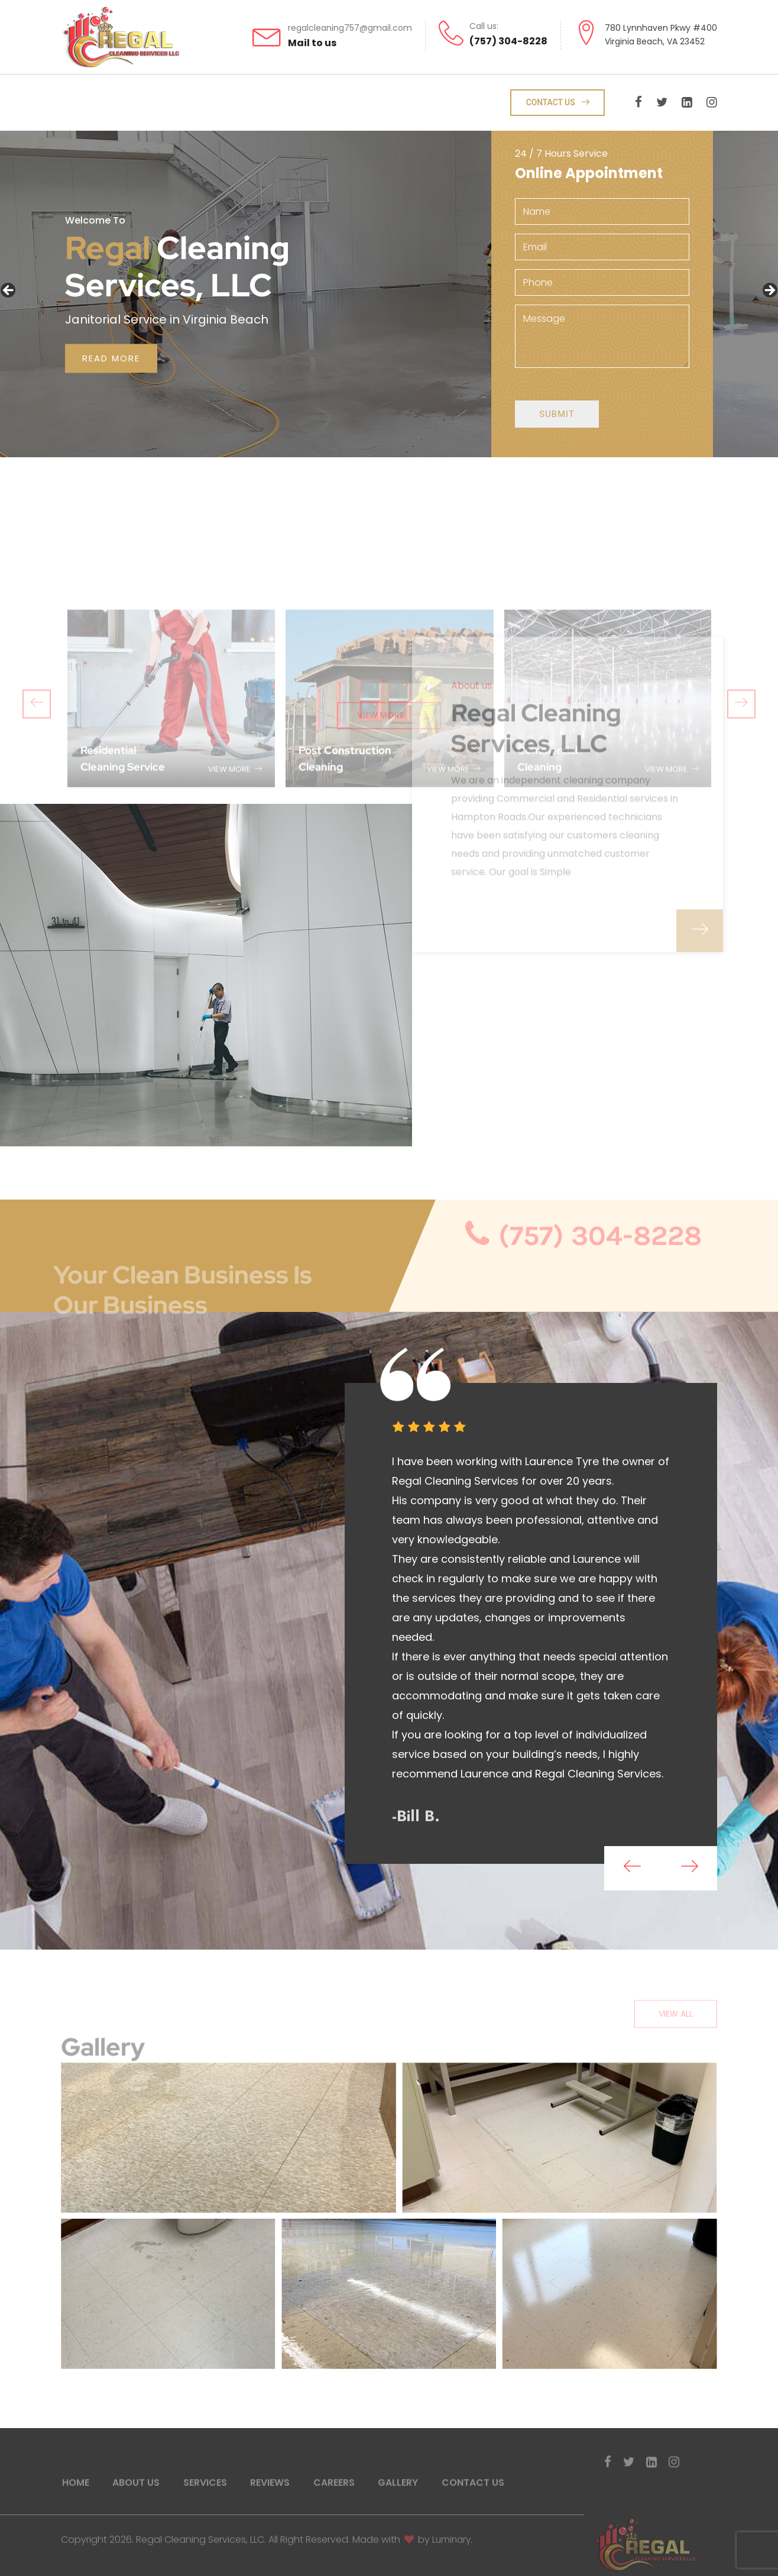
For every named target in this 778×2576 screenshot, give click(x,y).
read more (113, 359)
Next (769, 291)
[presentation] (628, 1870)
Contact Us (560, 103)
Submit (558, 421)
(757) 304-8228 (508, 40)
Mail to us (312, 42)
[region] (389, 294)
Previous (9, 291)
